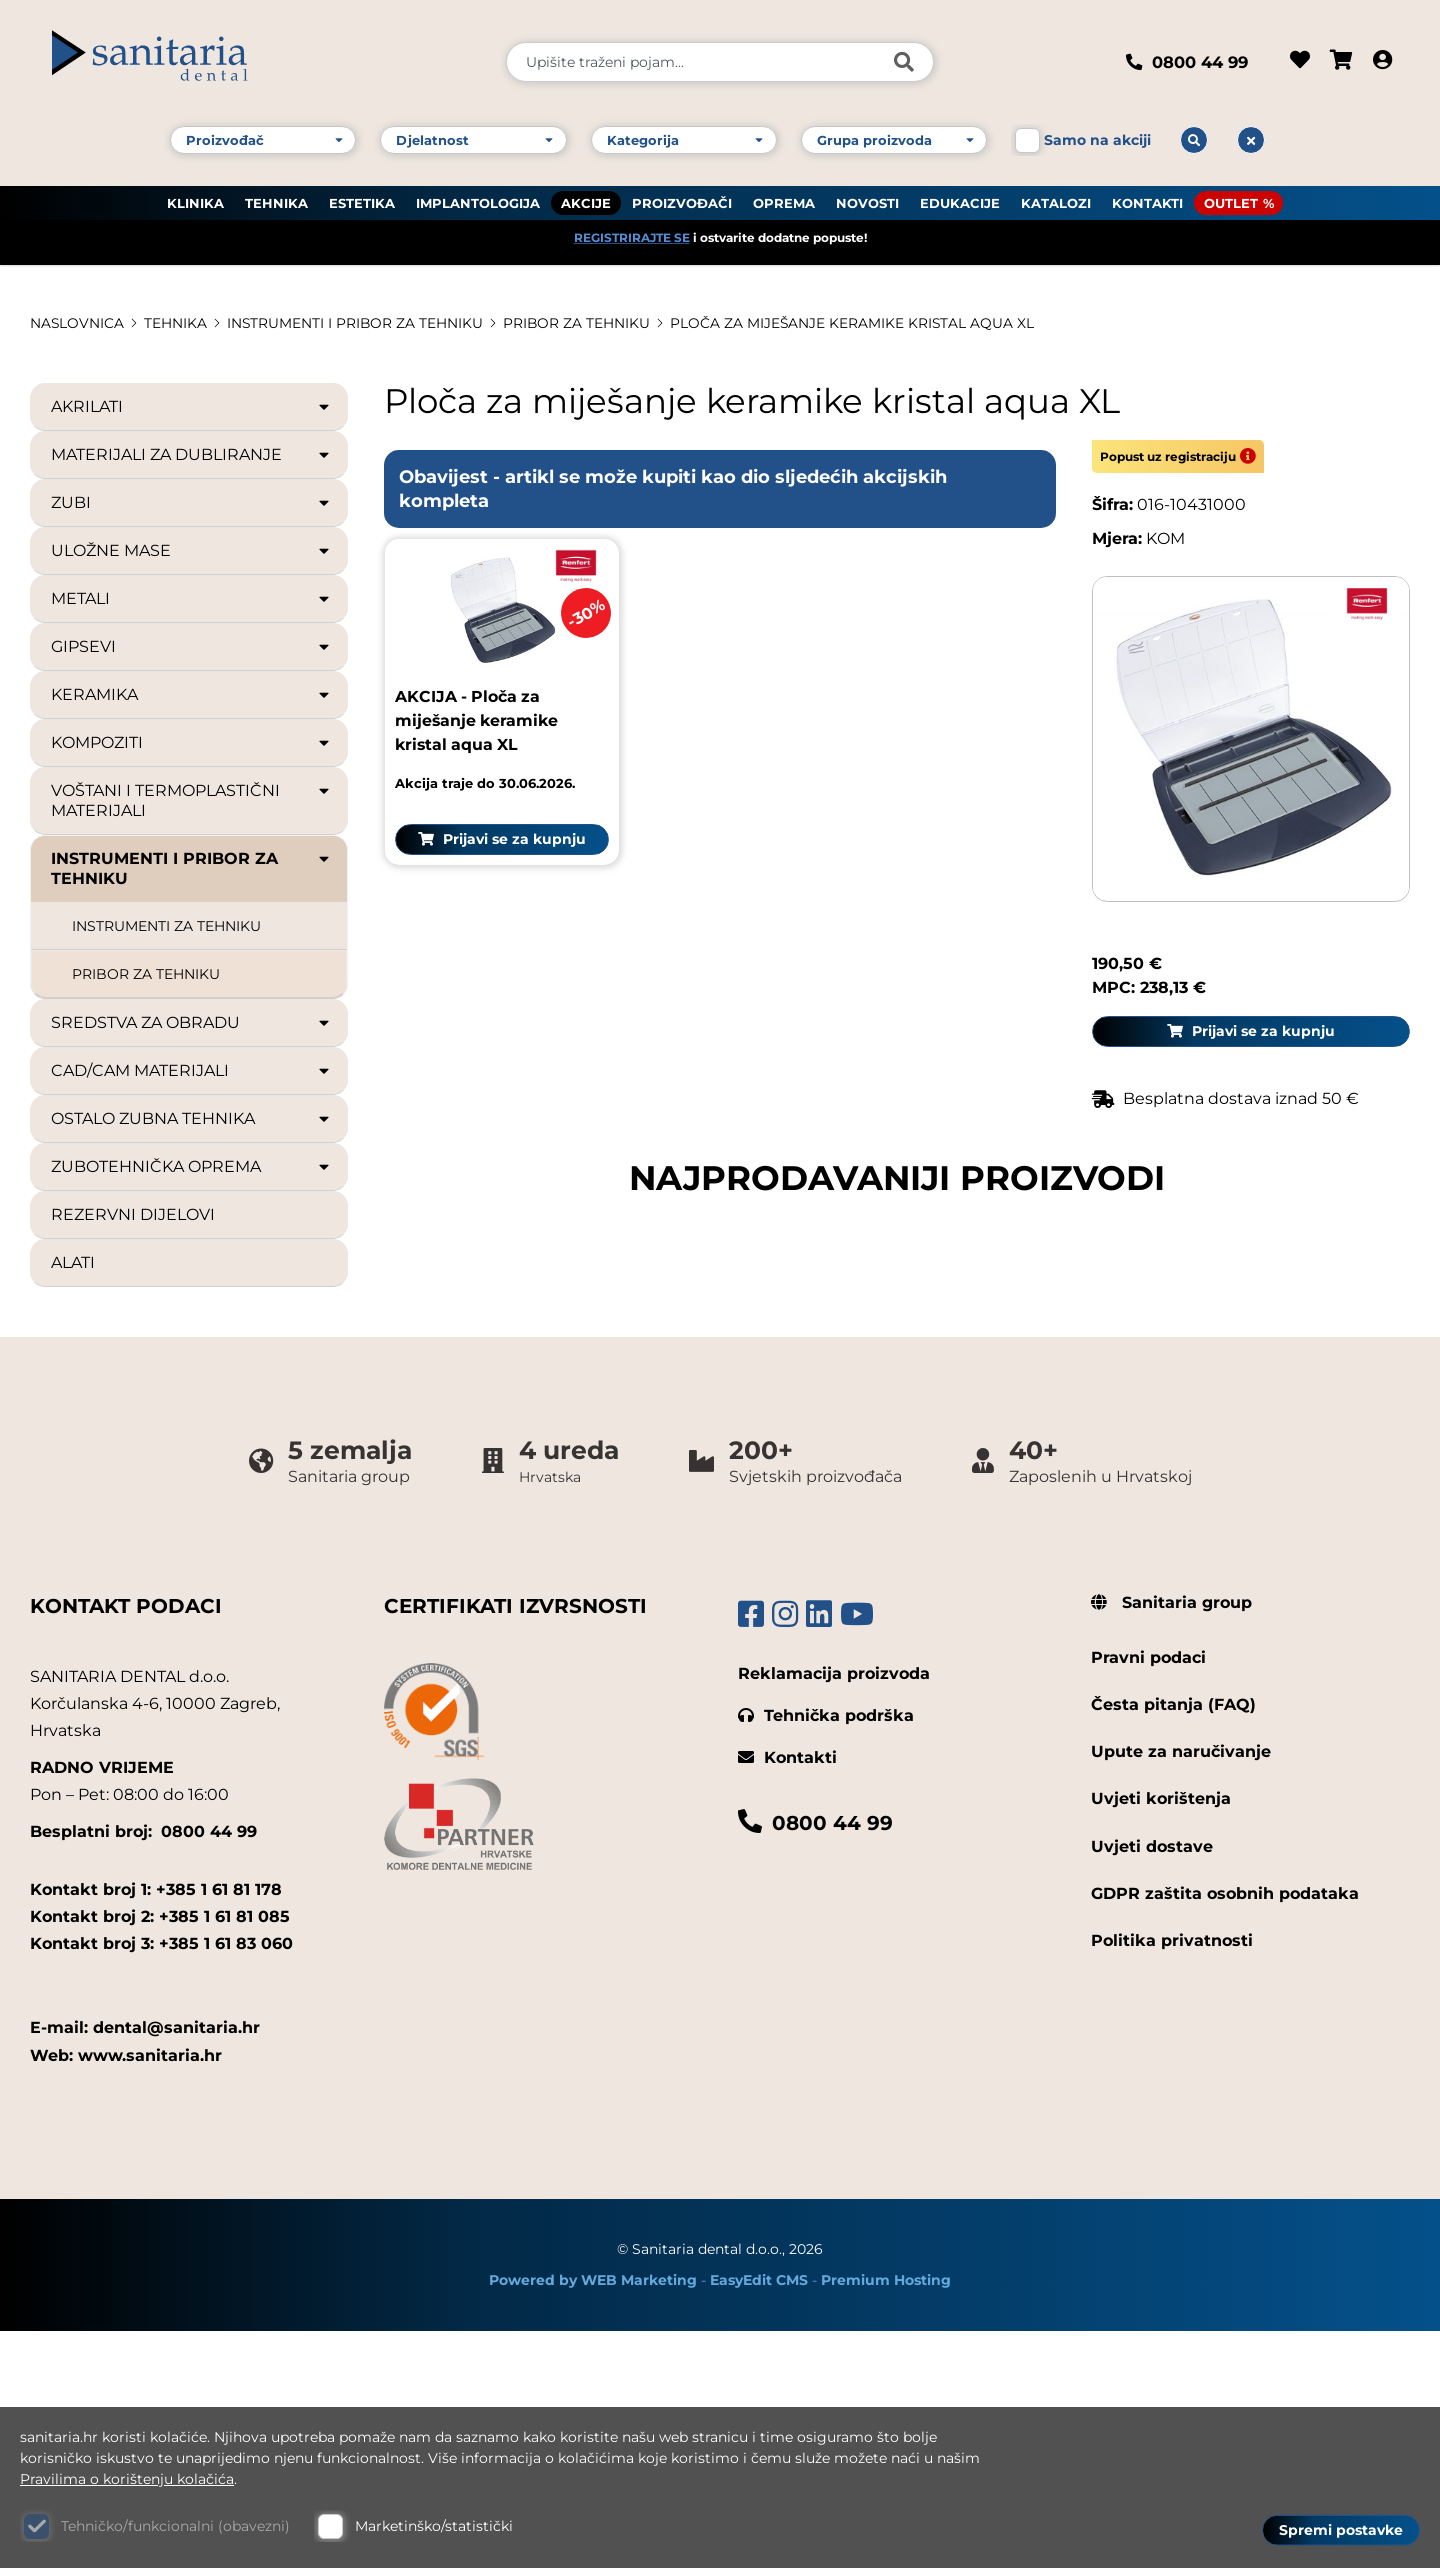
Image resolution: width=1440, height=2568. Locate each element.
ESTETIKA (362, 201)
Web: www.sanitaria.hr (126, 2292)
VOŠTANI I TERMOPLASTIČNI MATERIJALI (191, 800)
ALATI (73, 1262)
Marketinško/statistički (434, 2526)
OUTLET (1231, 201)
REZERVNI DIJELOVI (133, 1214)
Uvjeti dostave (1152, 2083)
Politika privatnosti (1172, 2178)
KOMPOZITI (191, 743)
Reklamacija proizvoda (834, 1910)
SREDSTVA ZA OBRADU (191, 1023)
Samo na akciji (1097, 138)
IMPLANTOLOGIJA (478, 201)
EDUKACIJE (960, 201)
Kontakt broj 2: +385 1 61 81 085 (160, 2153)
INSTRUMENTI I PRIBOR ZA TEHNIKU (357, 323)
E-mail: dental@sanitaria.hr (145, 2265)
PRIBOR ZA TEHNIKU (580, 323)
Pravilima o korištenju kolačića (127, 2479)
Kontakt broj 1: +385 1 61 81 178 (156, 2126)
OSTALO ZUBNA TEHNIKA (191, 1119)
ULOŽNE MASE (191, 551)
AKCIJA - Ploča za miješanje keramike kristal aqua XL (478, 1207)
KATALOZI (1056, 201)
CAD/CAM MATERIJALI (191, 1071)
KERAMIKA (191, 695)
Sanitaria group (1171, 1839)
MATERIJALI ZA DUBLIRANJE (191, 455)
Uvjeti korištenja (1161, 2036)
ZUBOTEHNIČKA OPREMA (191, 1167)
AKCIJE (586, 201)
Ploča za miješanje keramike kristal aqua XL (857, 323)
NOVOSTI (867, 201)
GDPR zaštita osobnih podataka (1225, 2130)
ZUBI (191, 503)
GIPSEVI (191, 647)
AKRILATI (191, 407)
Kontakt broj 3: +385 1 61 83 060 (161, 2181)
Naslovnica (77, 323)
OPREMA (784, 201)
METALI (191, 599)
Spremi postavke (1341, 2529)
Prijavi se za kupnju (492, 1326)
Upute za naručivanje (1181, 1989)
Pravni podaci (1148, 1895)
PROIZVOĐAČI (682, 201)
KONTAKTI (1147, 201)
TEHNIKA (276, 201)
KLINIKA (195, 201)
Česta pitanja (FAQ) (1173, 1942)
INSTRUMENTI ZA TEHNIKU (166, 926)
